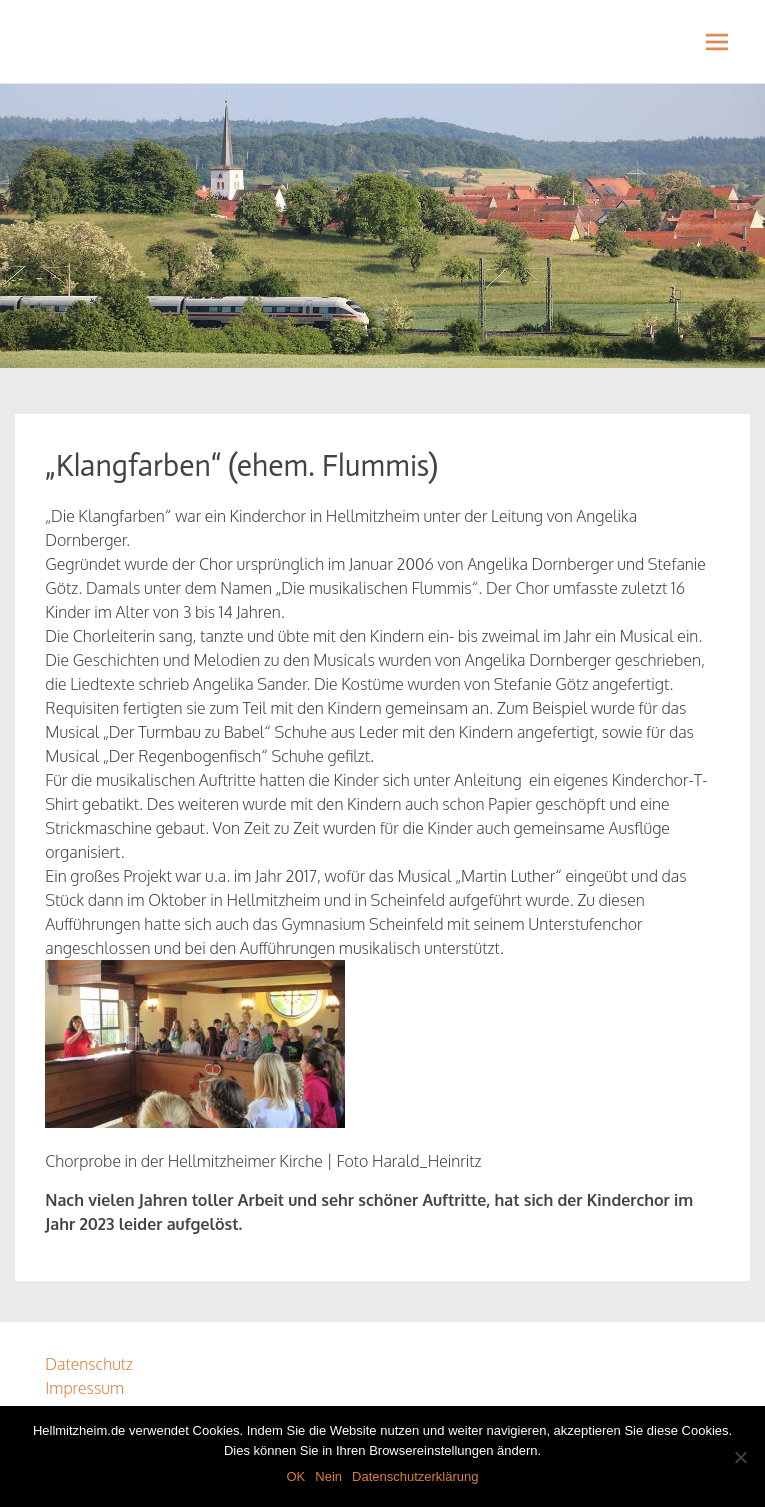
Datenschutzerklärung (415, 1476)
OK (295, 1476)
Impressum (84, 1388)
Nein (328, 1476)
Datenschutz (89, 1364)
